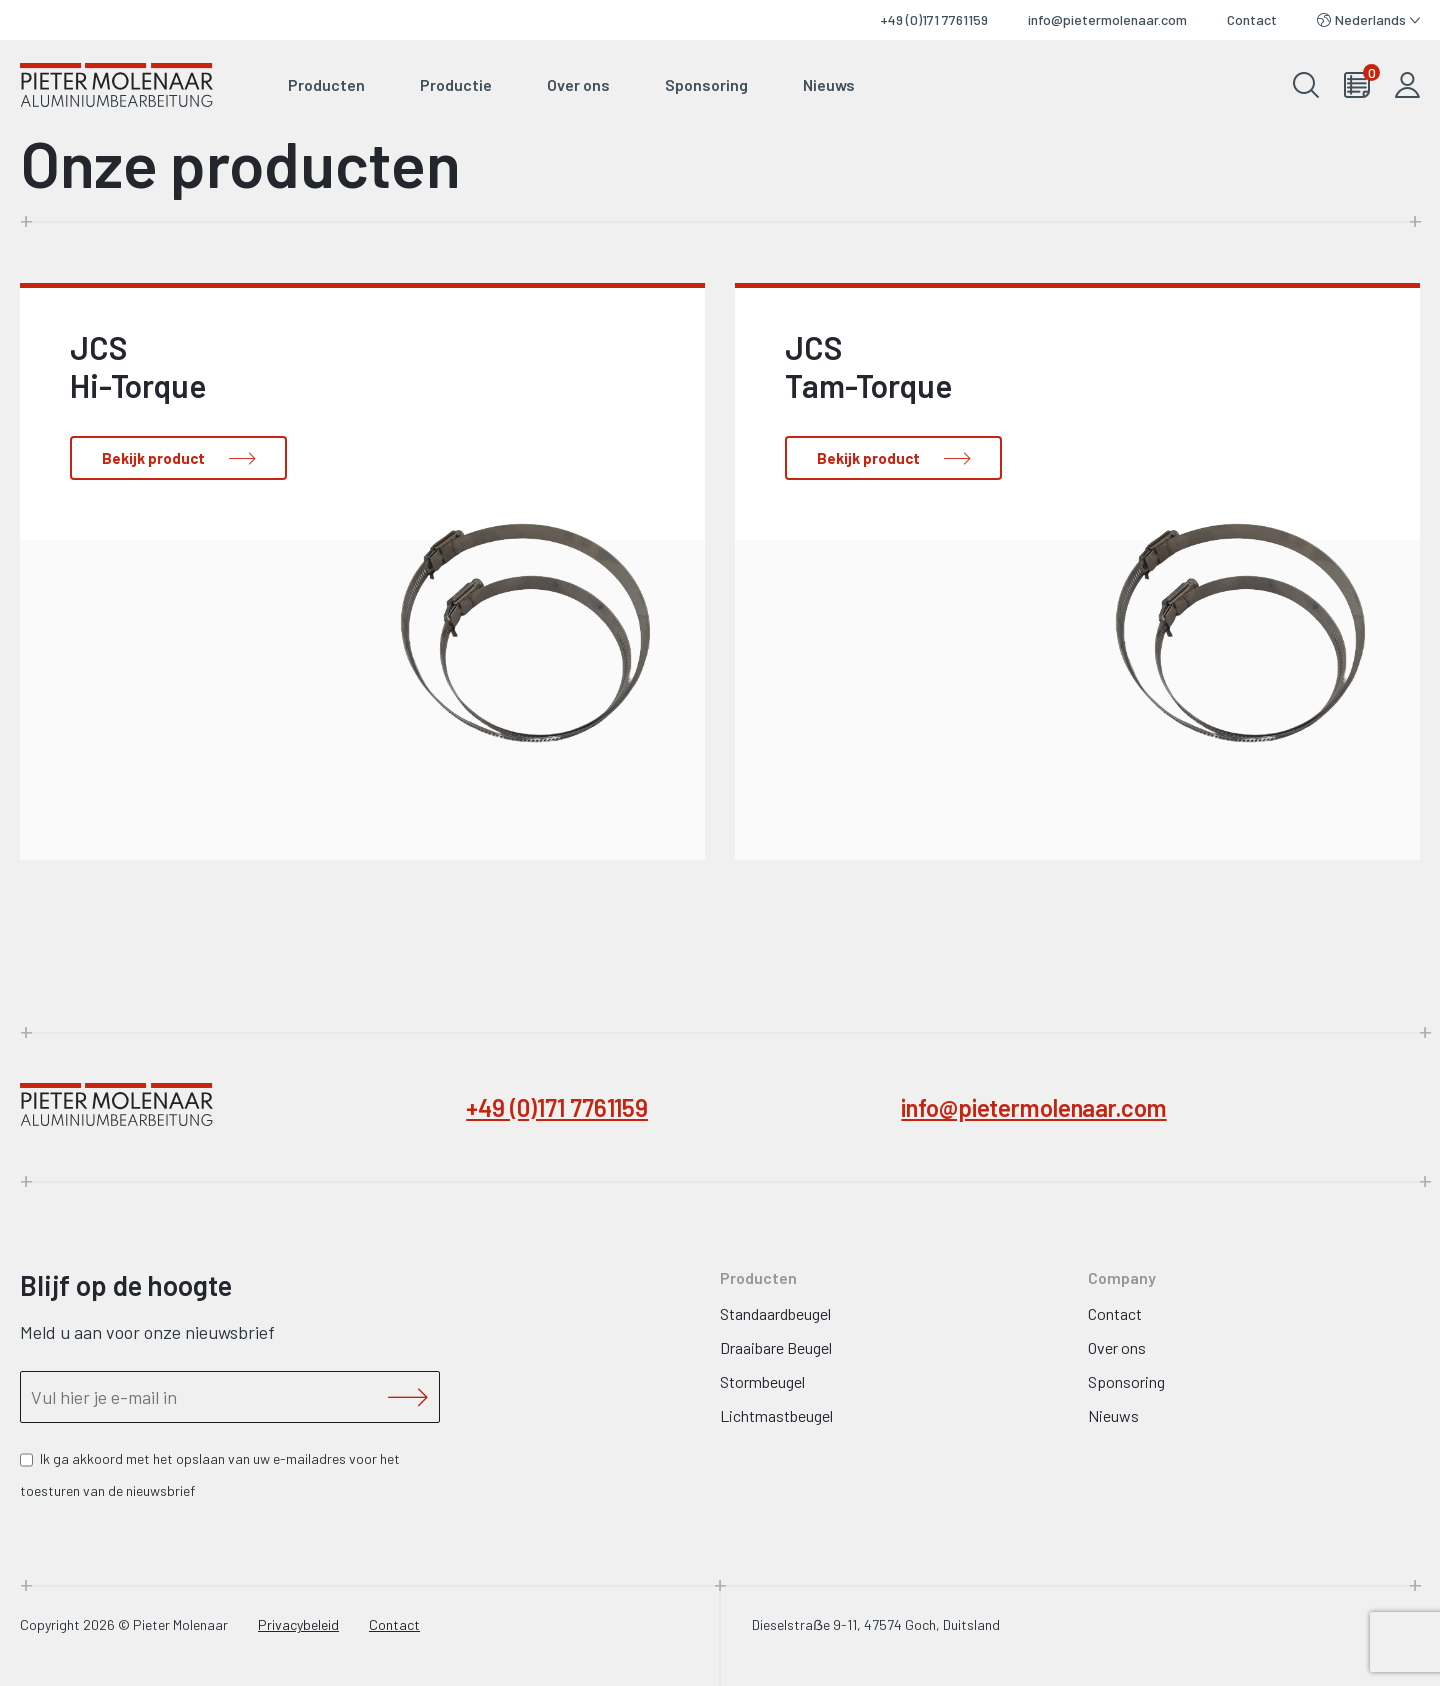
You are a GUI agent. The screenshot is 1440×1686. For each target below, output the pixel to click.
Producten (326, 84)
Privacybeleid (298, 1624)
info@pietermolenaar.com (1107, 19)
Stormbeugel (762, 1381)
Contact (1252, 19)
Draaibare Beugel (776, 1347)
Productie (456, 84)
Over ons (578, 84)
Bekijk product (153, 458)
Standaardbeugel (775, 1313)
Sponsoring (706, 84)
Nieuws (829, 84)
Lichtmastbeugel (776, 1415)
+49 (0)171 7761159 (934, 19)
